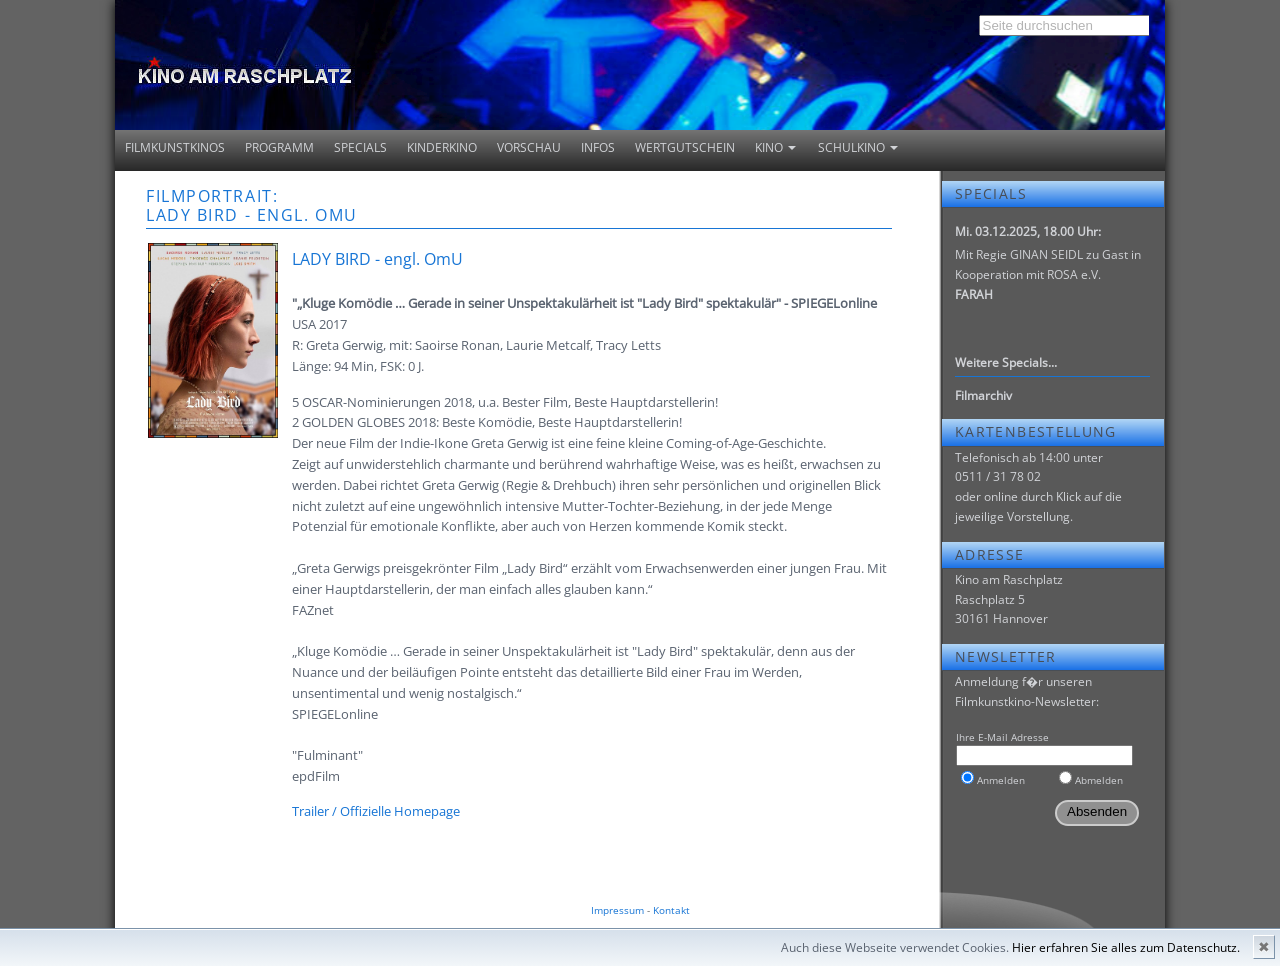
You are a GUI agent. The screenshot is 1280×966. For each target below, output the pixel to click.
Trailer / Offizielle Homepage (376, 811)
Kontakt (671, 910)
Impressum (617, 910)
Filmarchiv (983, 395)
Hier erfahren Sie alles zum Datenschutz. (1126, 947)
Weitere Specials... (1006, 362)
